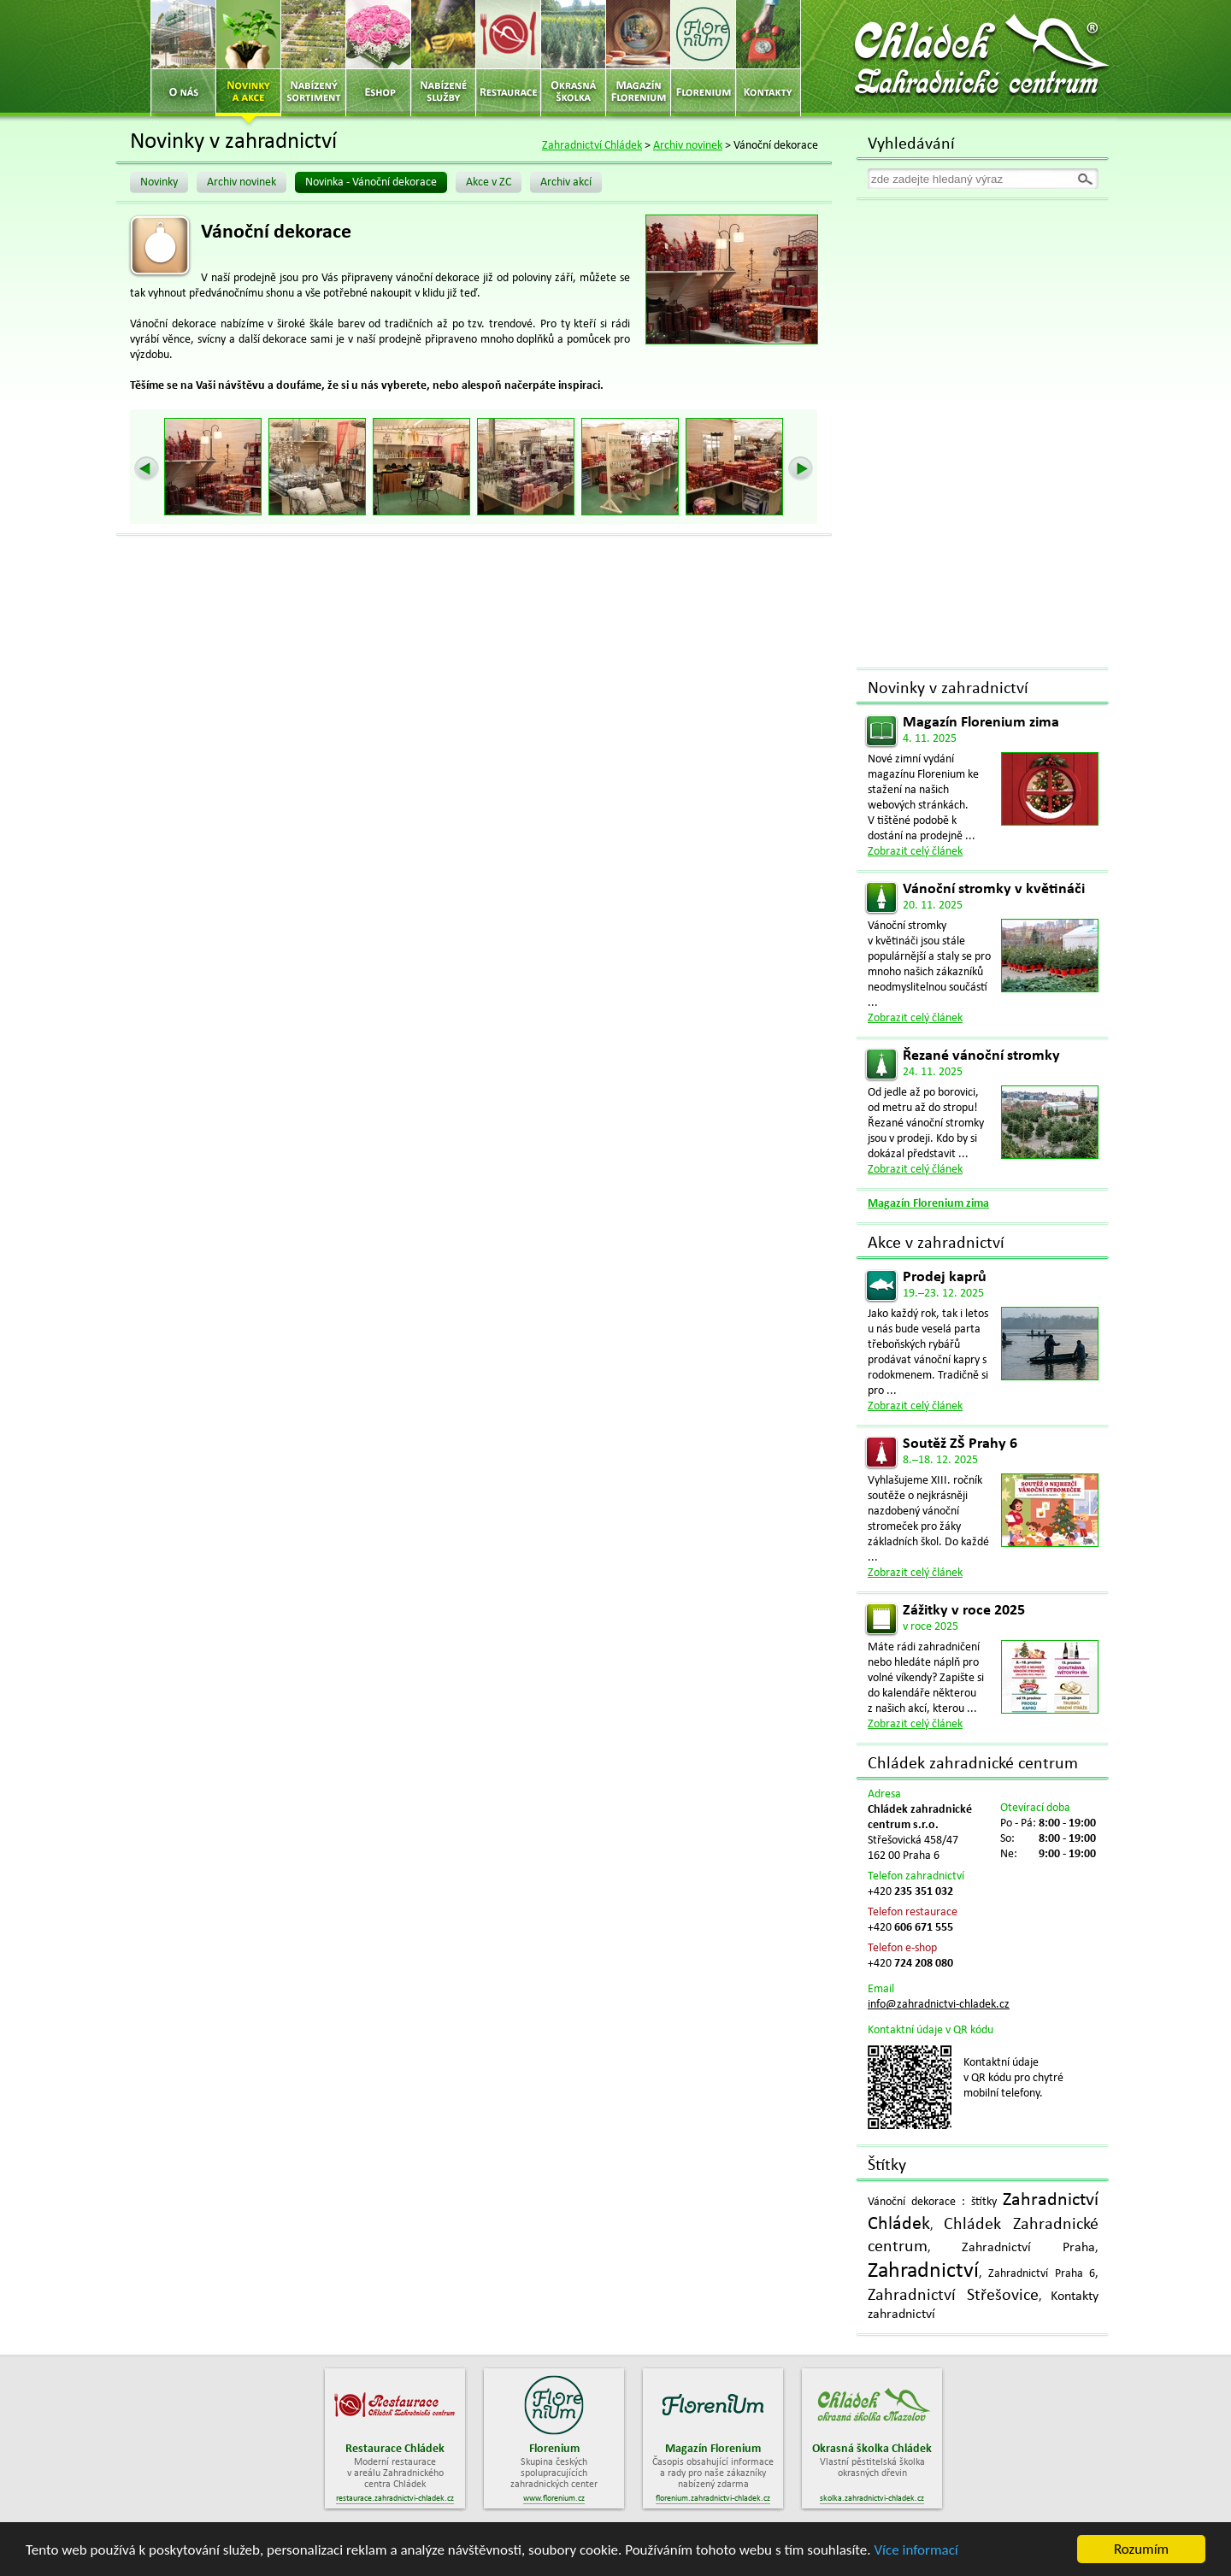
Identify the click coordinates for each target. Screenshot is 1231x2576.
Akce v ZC (488, 182)
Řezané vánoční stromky (981, 1056)
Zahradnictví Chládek (592, 145)
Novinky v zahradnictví (948, 688)
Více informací (915, 2550)
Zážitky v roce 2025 (964, 1611)
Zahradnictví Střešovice (953, 2295)
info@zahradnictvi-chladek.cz (939, 2004)
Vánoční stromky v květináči (994, 889)
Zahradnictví (923, 2271)
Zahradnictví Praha (1028, 2248)
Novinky (159, 182)
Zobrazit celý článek (915, 851)
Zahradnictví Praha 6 (1041, 2273)
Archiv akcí (566, 182)
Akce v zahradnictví (936, 1243)
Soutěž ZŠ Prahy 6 (960, 1444)
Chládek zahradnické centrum (973, 1764)
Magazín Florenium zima (981, 723)
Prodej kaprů (945, 1277)
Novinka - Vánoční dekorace (371, 182)
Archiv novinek (687, 145)
